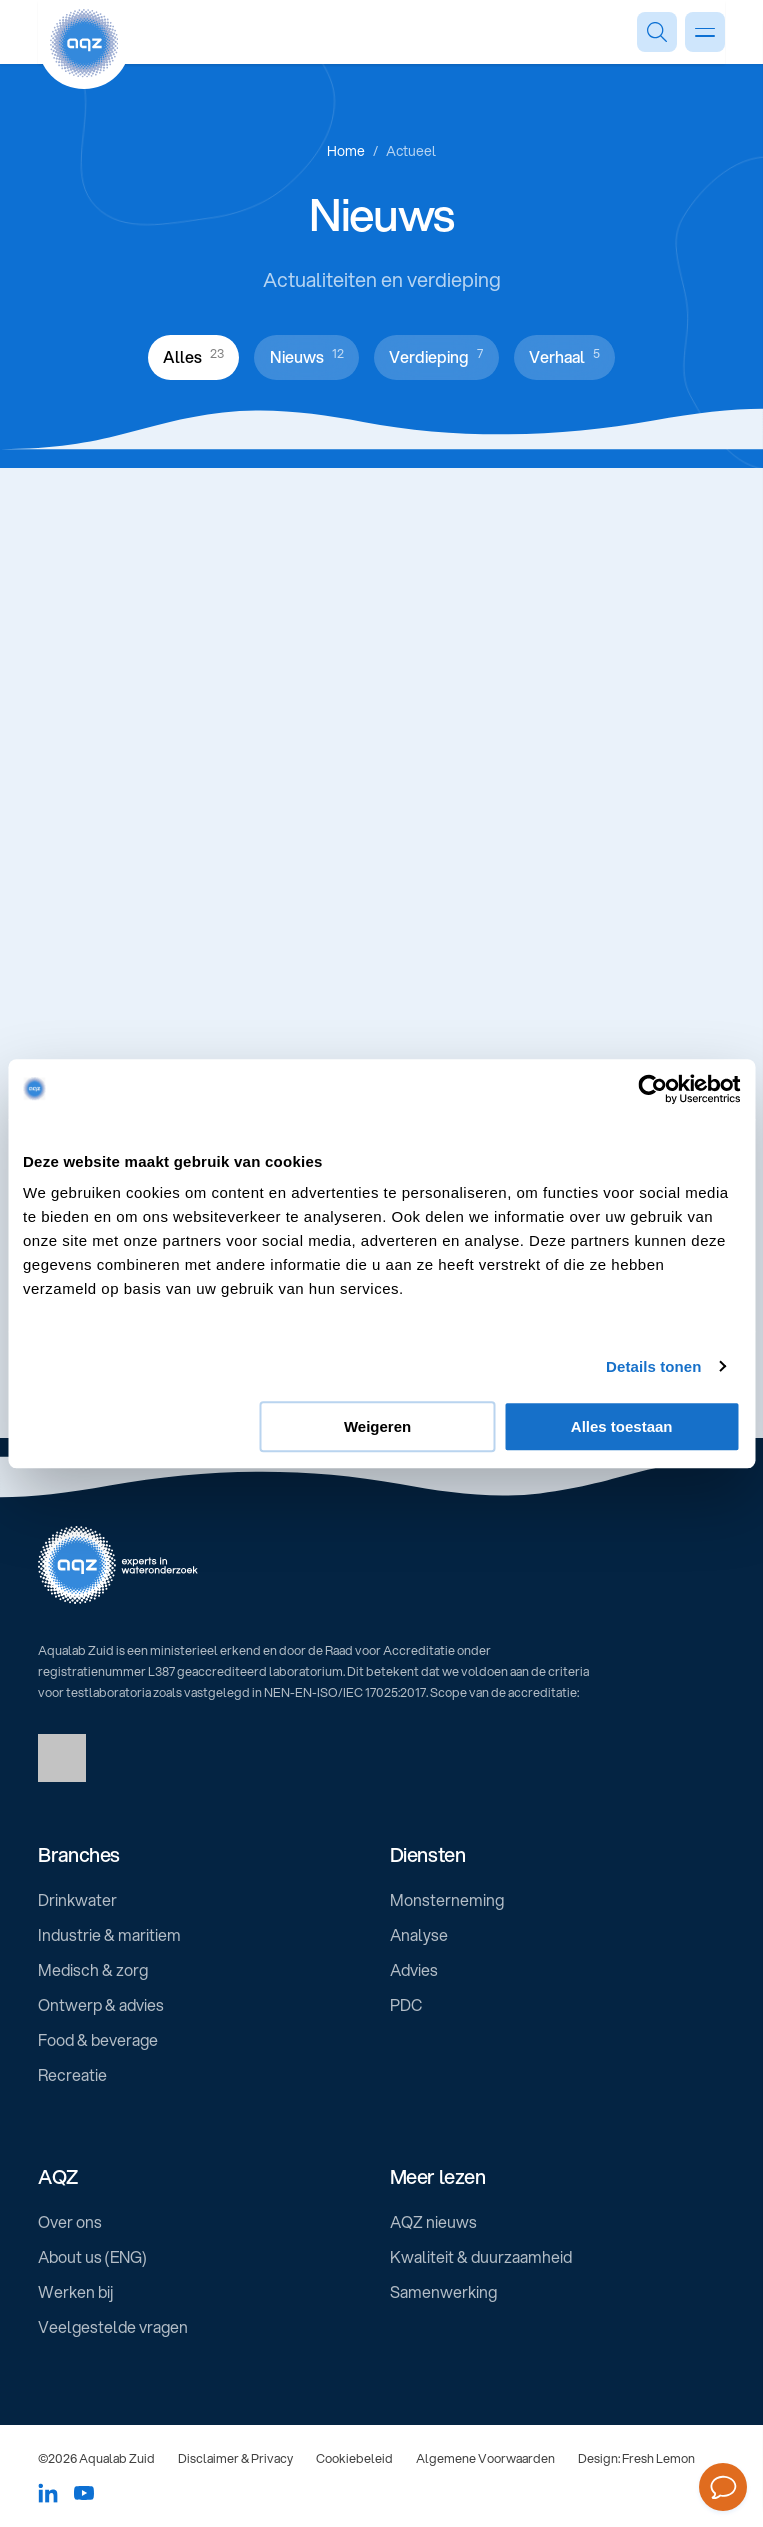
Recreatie (72, 2075)
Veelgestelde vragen (113, 2327)
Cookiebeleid (354, 2458)
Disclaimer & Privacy (235, 2458)
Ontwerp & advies (101, 2005)
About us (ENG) (92, 2257)
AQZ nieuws (433, 2222)
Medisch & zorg (93, 1970)
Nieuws (307, 356)
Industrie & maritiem (109, 1935)
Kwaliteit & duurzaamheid (481, 2257)
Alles (193, 356)
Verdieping (436, 356)
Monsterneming (447, 1900)
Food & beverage (98, 2040)
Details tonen (653, 1366)
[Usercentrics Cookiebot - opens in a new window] (652, 1089)
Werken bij (75, 2292)
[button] (205, 1855)
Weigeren (377, 1426)
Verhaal (564, 356)
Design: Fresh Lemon (636, 2458)
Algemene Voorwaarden (485, 2458)
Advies (414, 1970)
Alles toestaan (622, 1426)
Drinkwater (77, 1900)
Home (346, 151)
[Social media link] (48, 2493)
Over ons (70, 2222)
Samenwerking (443, 2292)
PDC (406, 2005)
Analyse (419, 1935)
